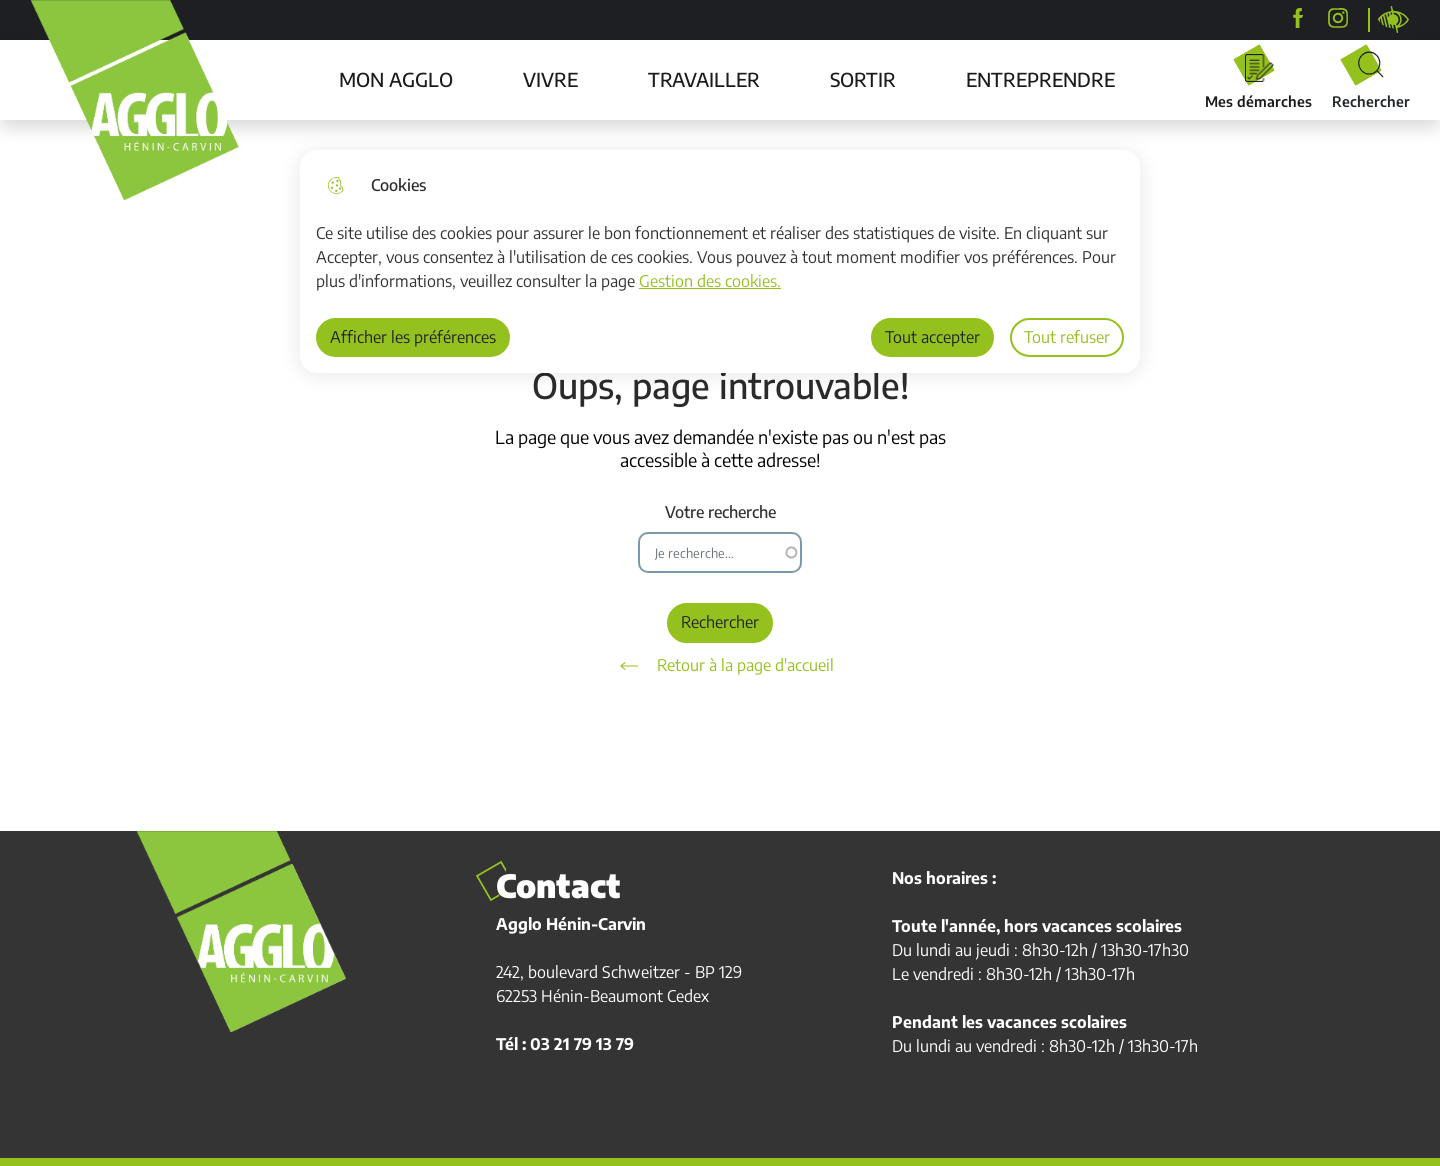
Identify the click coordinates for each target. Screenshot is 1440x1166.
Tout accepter (932, 337)
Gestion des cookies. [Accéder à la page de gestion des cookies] (710, 281)
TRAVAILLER (704, 79)
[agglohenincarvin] (1338, 18)
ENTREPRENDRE (1040, 79)
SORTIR (863, 79)
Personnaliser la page (1394, 20)
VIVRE (550, 79)
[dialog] (720, 261)
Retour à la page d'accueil (720, 666)
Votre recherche (720, 512)
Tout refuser (1067, 337)
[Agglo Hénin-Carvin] (1298, 18)
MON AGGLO (396, 79)
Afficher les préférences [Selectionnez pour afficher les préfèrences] (413, 337)
